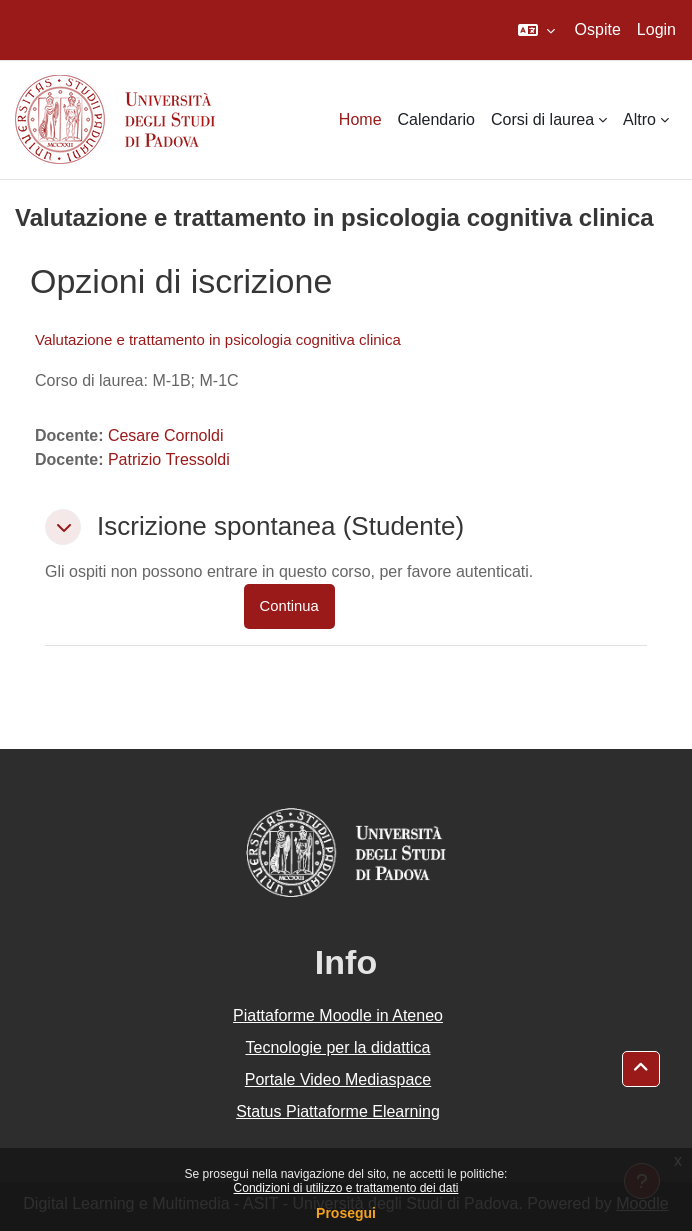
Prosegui (346, 1213)
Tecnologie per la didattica (337, 1047)
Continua (289, 606)
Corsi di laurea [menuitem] (542, 119)
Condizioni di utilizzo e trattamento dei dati (346, 1188)
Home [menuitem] (360, 119)
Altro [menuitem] (639, 119)
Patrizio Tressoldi (169, 459)
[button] (536, 30)
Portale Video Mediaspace (338, 1079)
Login (656, 29)
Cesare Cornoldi (166, 435)
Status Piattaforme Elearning (338, 1111)
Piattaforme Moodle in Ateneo (338, 1015)
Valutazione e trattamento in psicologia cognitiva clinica (218, 339)
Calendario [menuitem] (436, 119)
